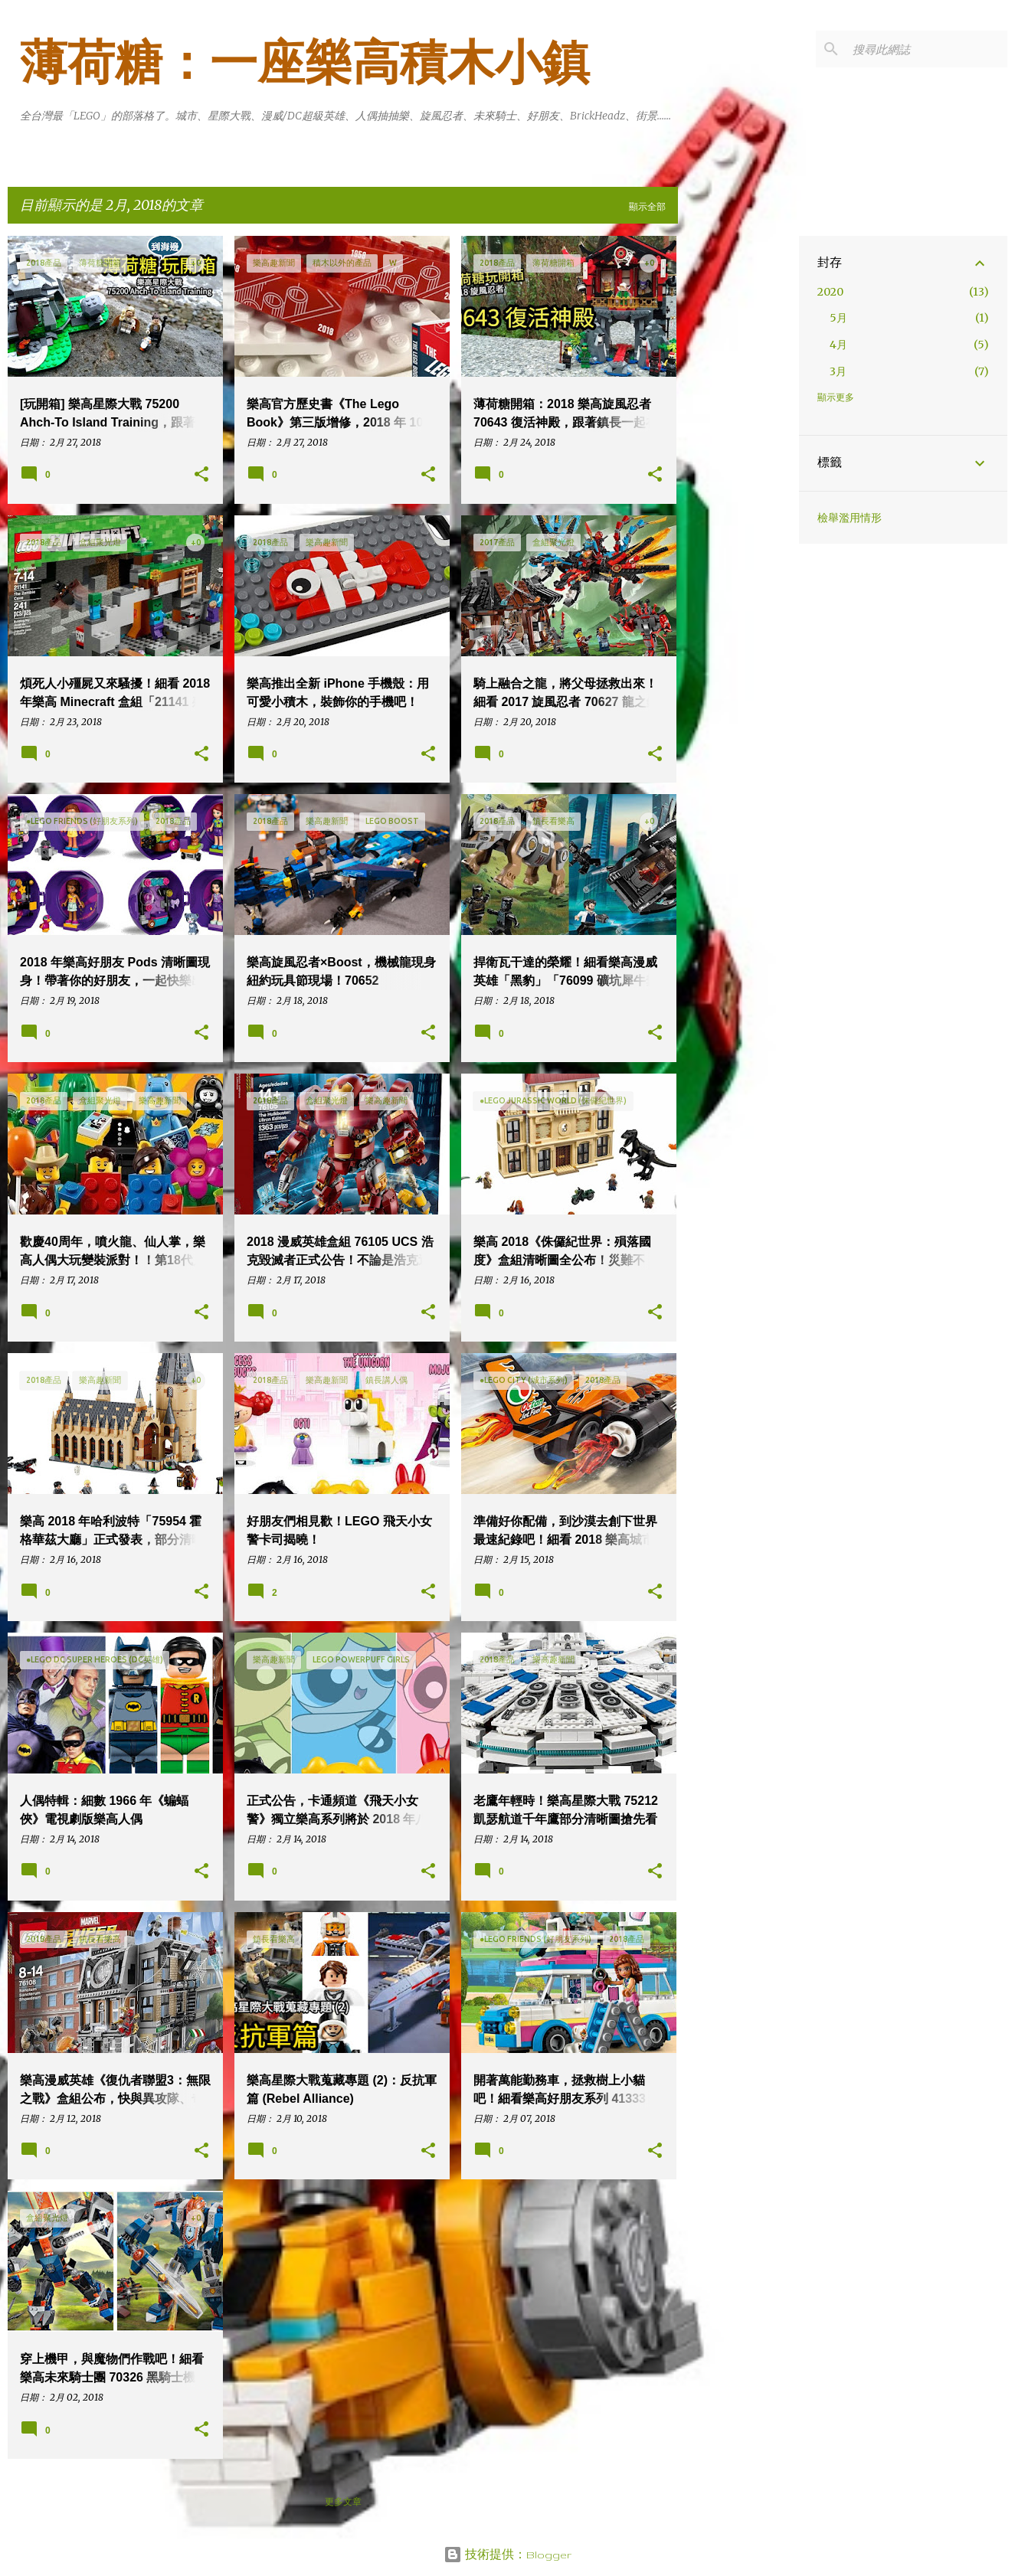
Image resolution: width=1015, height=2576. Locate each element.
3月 (838, 371)
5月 (838, 318)
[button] (201, 475)
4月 (838, 344)
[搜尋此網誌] (926, 49)
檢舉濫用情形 (849, 518)
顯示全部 (647, 206)
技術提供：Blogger (507, 2554)
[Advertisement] (738, 465)
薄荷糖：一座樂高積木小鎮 (305, 63)
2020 (830, 292)
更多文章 (343, 2501)
